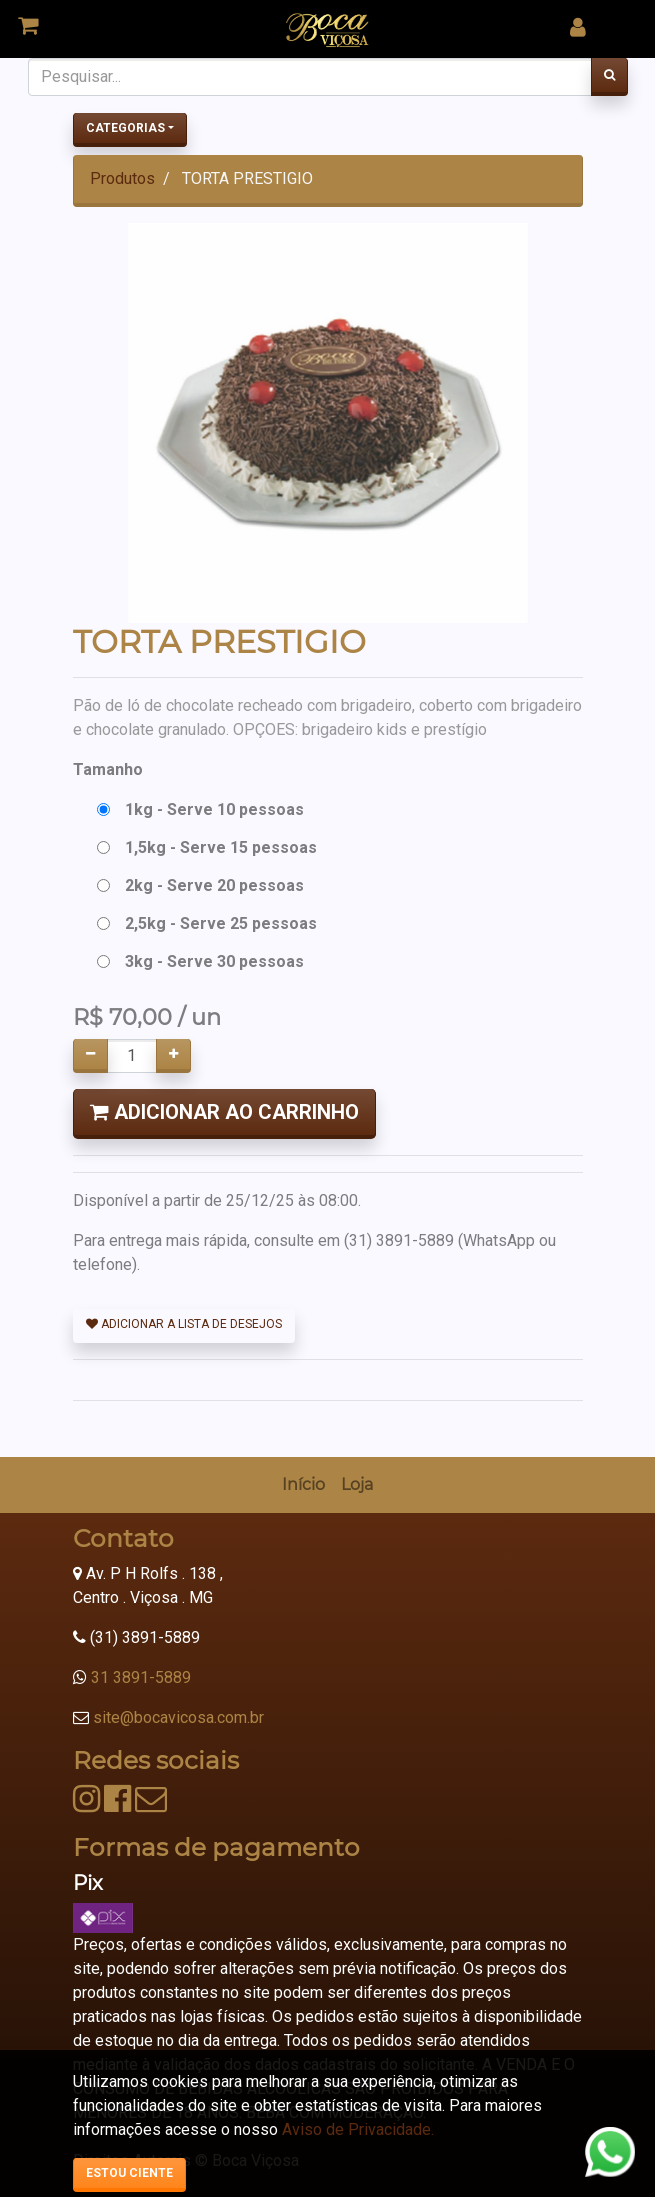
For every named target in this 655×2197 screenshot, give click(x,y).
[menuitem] (303, 1485)
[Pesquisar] (609, 77)
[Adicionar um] (173, 1056)
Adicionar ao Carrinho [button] (224, 1112)
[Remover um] (90, 1056)
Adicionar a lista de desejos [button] (184, 1324)
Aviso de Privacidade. (358, 2129)
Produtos (122, 178)
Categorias (125, 128)
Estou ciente (129, 2173)
